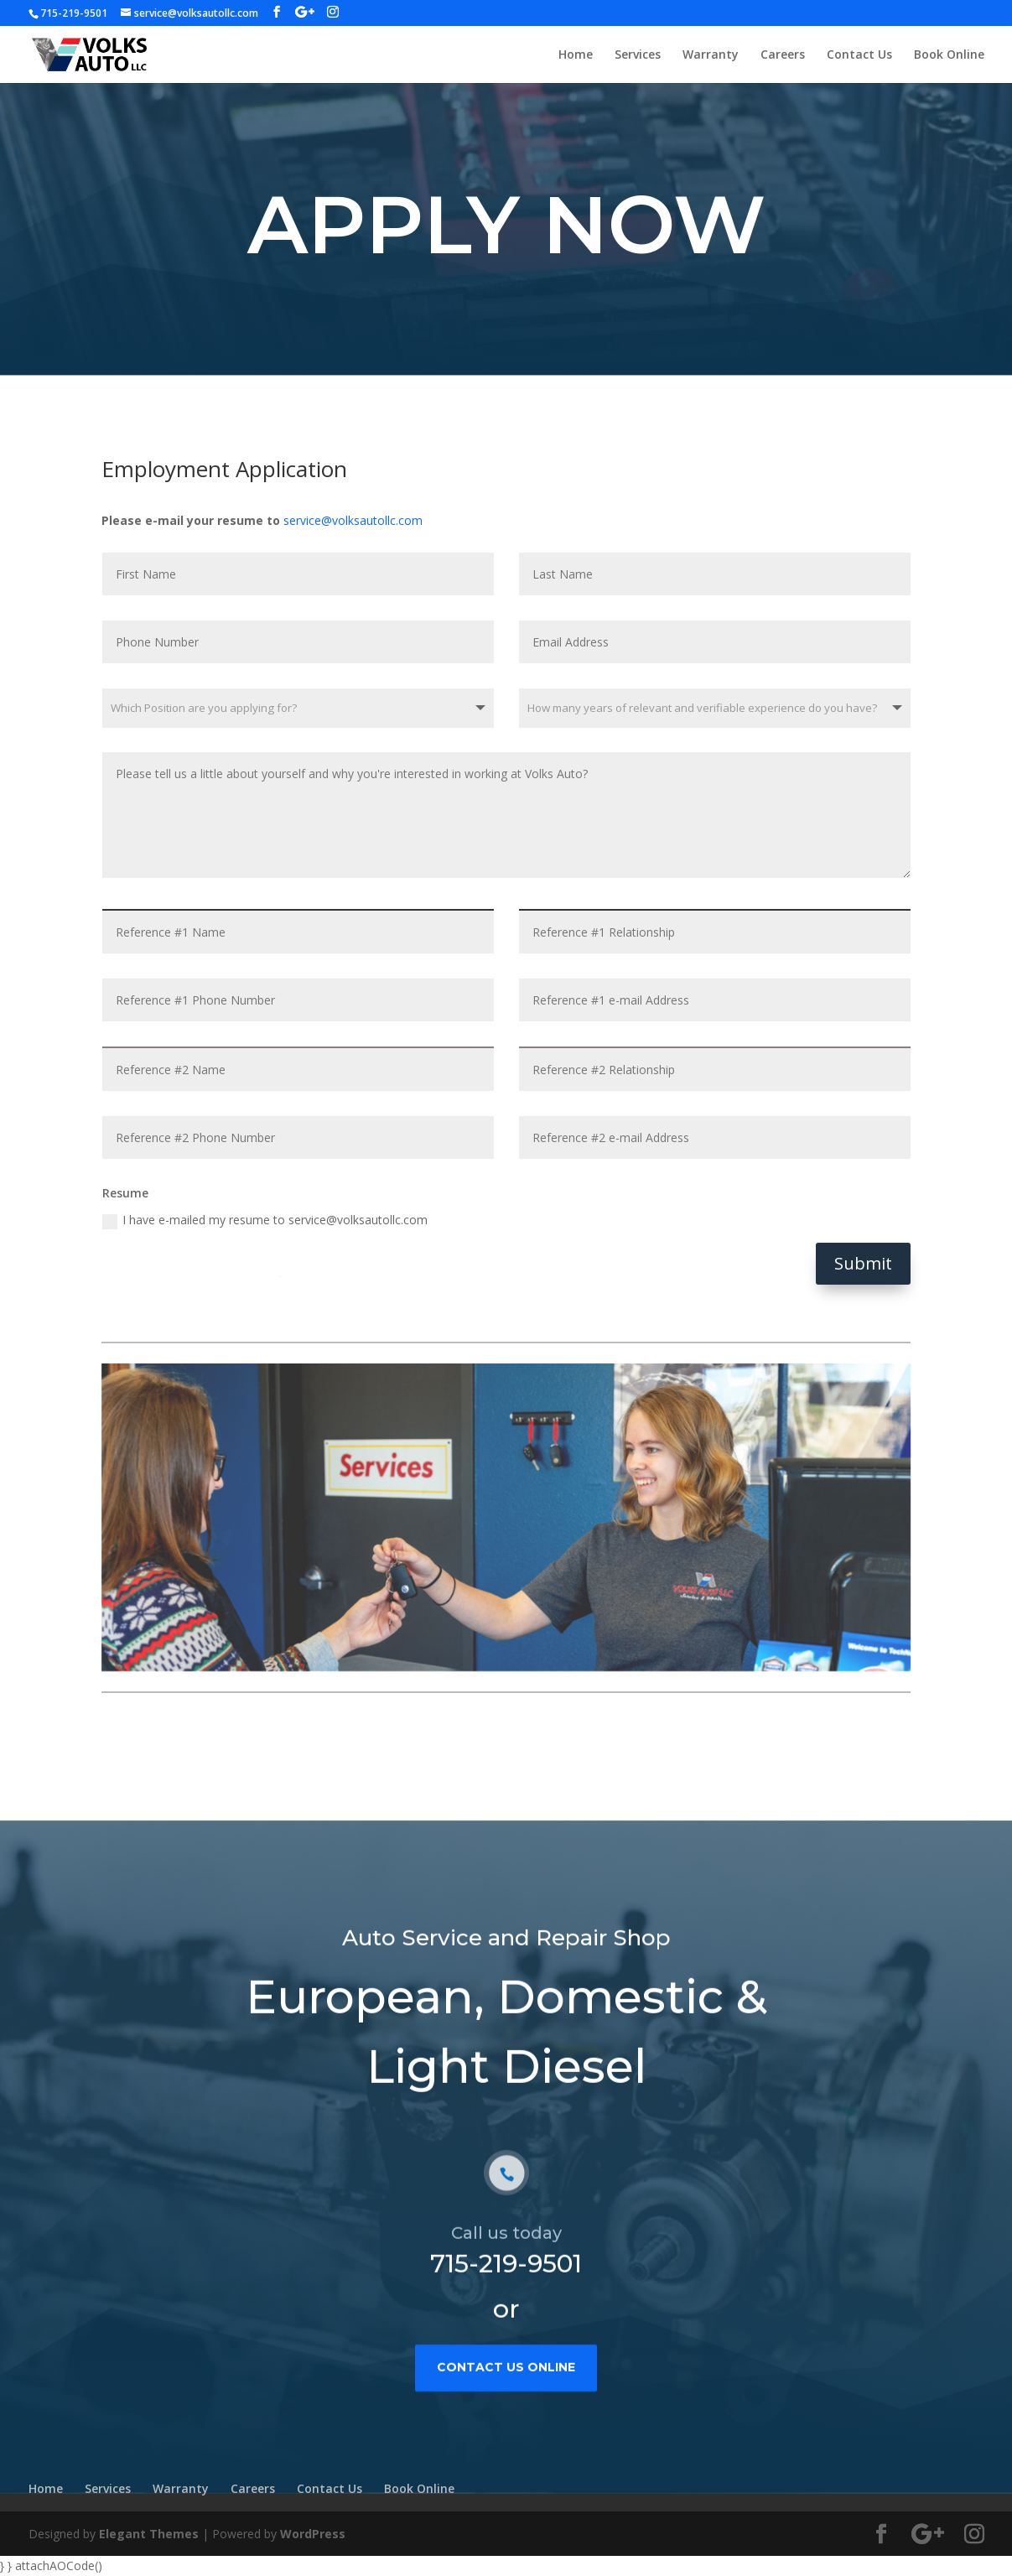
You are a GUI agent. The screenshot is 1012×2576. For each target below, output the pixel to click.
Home (575, 55)
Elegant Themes (149, 2534)
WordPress (312, 2534)
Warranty (710, 55)
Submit (863, 1263)
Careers (782, 55)
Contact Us (859, 55)
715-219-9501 (506, 2314)
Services (638, 55)
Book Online (949, 55)
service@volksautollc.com (353, 520)
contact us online (506, 2418)
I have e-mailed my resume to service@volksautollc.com (265, 1220)
